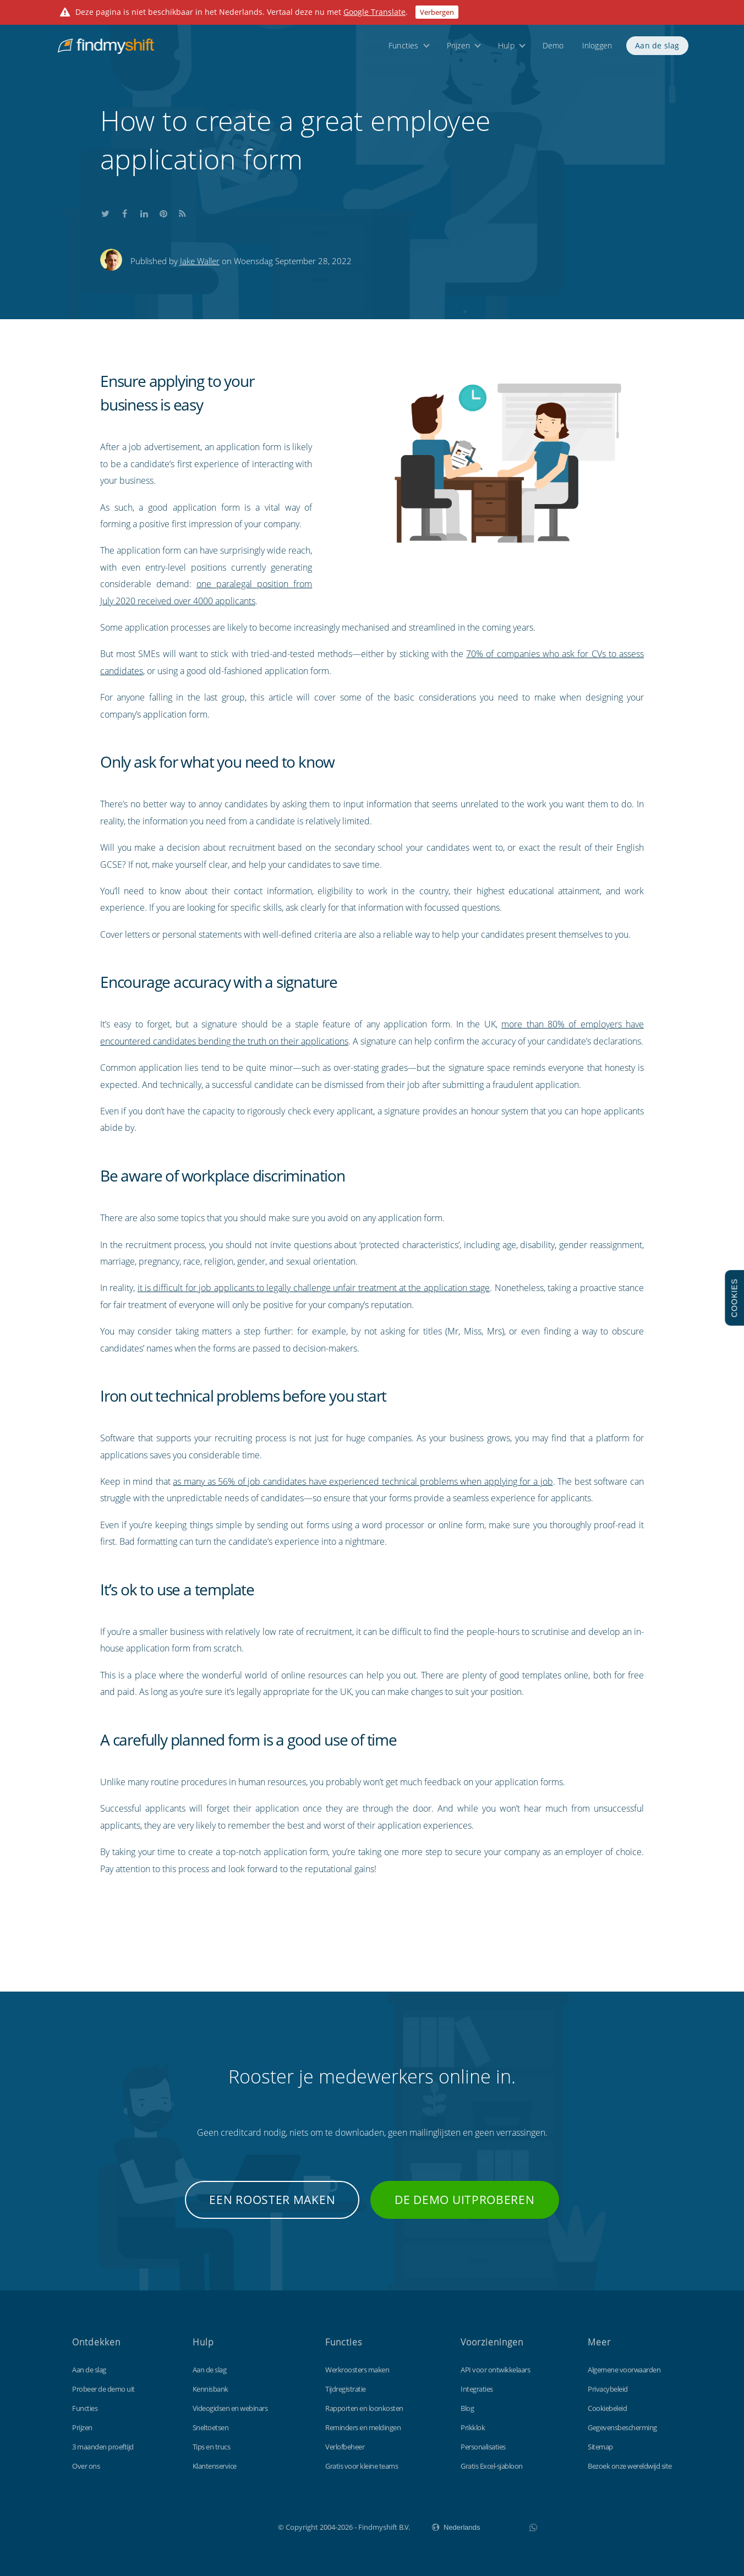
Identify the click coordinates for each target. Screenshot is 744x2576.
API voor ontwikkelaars (495, 2370)
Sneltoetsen (211, 2427)
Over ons (86, 2466)
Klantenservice (215, 2466)
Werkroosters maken (357, 2370)
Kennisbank (210, 2389)
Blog (467, 2408)
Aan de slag (657, 51)
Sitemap (600, 2447)
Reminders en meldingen (363, 2427)
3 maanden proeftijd (103, 2447)
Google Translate (374, 12)
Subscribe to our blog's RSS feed (182, 212)
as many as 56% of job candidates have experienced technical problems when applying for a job (362, 1481)
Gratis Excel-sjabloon (492, 2466)
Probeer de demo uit (103, 2389)
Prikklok (473, 2427)
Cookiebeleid (607, 2408)
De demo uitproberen (464, 2199)
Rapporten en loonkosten (364, 2408)
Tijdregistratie (345, 2389)
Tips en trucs (212, 2447)
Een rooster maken (272, 2199)
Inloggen (597, 51)
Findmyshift (222, 2526)
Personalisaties (483, 2447)
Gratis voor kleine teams (361, 2466)
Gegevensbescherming (622, 2427)
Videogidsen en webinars (230, 2408)
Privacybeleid (608, 2389)
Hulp (506, 51)
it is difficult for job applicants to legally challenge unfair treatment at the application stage (314, 1288)
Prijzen (458, 51)
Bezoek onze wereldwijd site (630, 2466)
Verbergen (437, 12)
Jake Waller (200, 260)
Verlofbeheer (344, 2447)
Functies (404, 51)
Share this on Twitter (105, 212)
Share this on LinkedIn (144, 212)
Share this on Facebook (125, 212)
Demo (553, 51)
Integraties (477, 2389)
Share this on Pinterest (163, 212)
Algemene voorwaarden (624, 2370)
